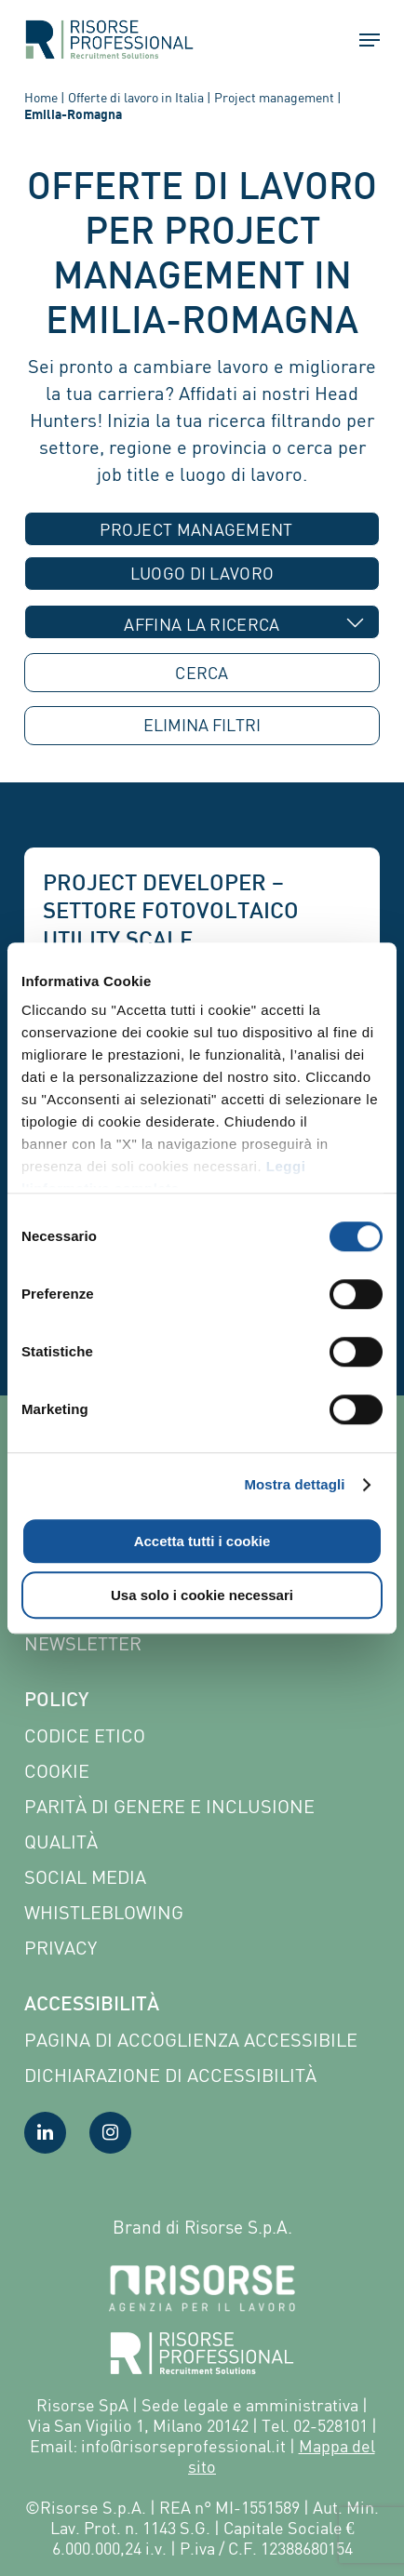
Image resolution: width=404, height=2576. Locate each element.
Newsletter (82, 1643)
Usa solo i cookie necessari (202, 1595)
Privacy (60, 1947)
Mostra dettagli (294, 1484)
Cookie (56, 1770)
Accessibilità (91, 2005)
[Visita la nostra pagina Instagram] (110, 2133)
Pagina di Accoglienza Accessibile (190, 2039)
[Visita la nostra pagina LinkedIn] (45, 2133)
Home (41, 97)
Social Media (85, 1877)
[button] (361, 40)
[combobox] (202, 529)
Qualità (61, 1841)
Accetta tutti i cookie (202, 1541)
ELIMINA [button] (202, 725)
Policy (56, 1701)
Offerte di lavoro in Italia (136, 97)
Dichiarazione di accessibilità (170, 2075)
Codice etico (84, 1735)
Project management (274, 97)
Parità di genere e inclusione (169, 1806)
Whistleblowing (103, 1912)
